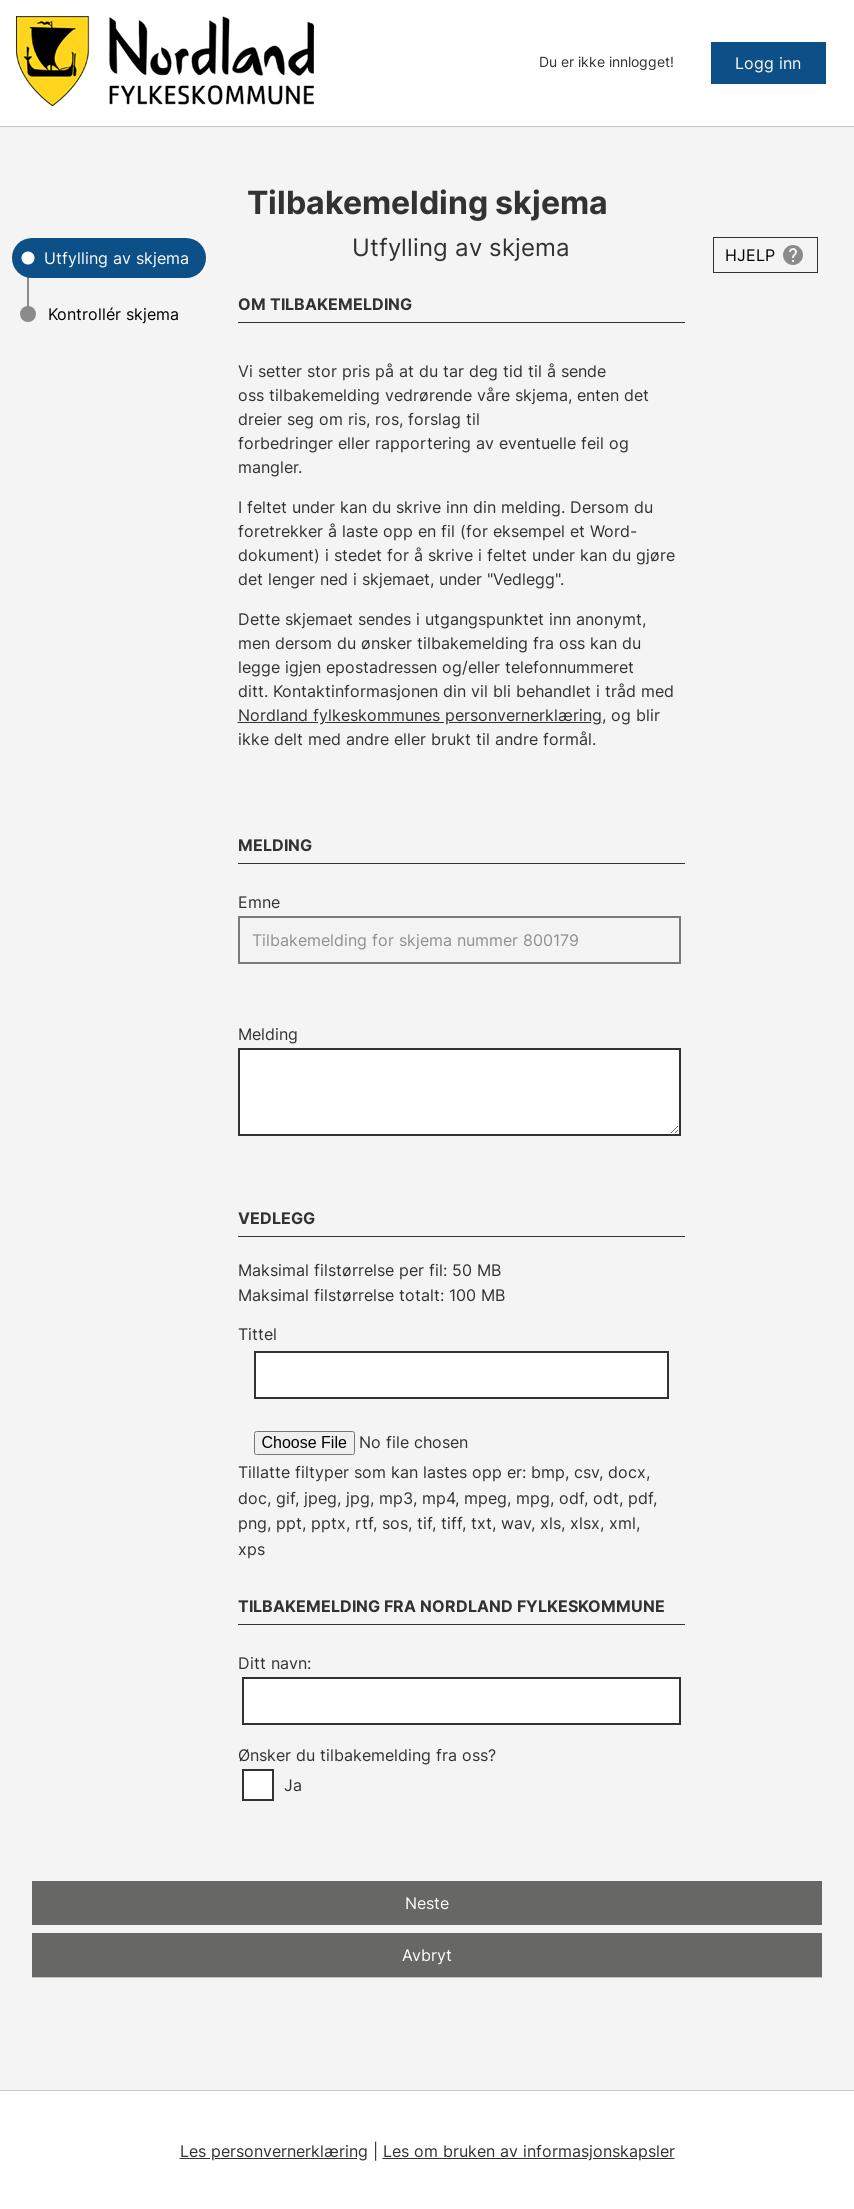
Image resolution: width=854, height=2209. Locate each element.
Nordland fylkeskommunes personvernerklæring (420, 715)
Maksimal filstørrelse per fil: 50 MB (369, 1270)
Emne (259, 902)
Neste (427, 1903)
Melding (268, 1034)
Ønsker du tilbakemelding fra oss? (367, 1755)
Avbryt (427, 1955)
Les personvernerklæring (274, 2151)
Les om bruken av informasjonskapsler (529, 2151)
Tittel (257, 1334)
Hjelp (750, 255)
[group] (462, 1785)
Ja (293, 1785)
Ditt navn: (274, 1663)
